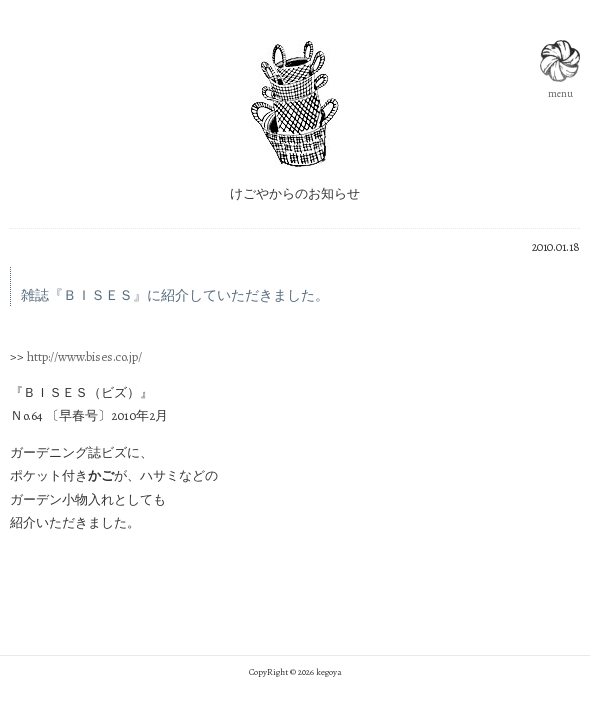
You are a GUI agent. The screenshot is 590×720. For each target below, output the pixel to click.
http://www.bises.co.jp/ (84, 356)
